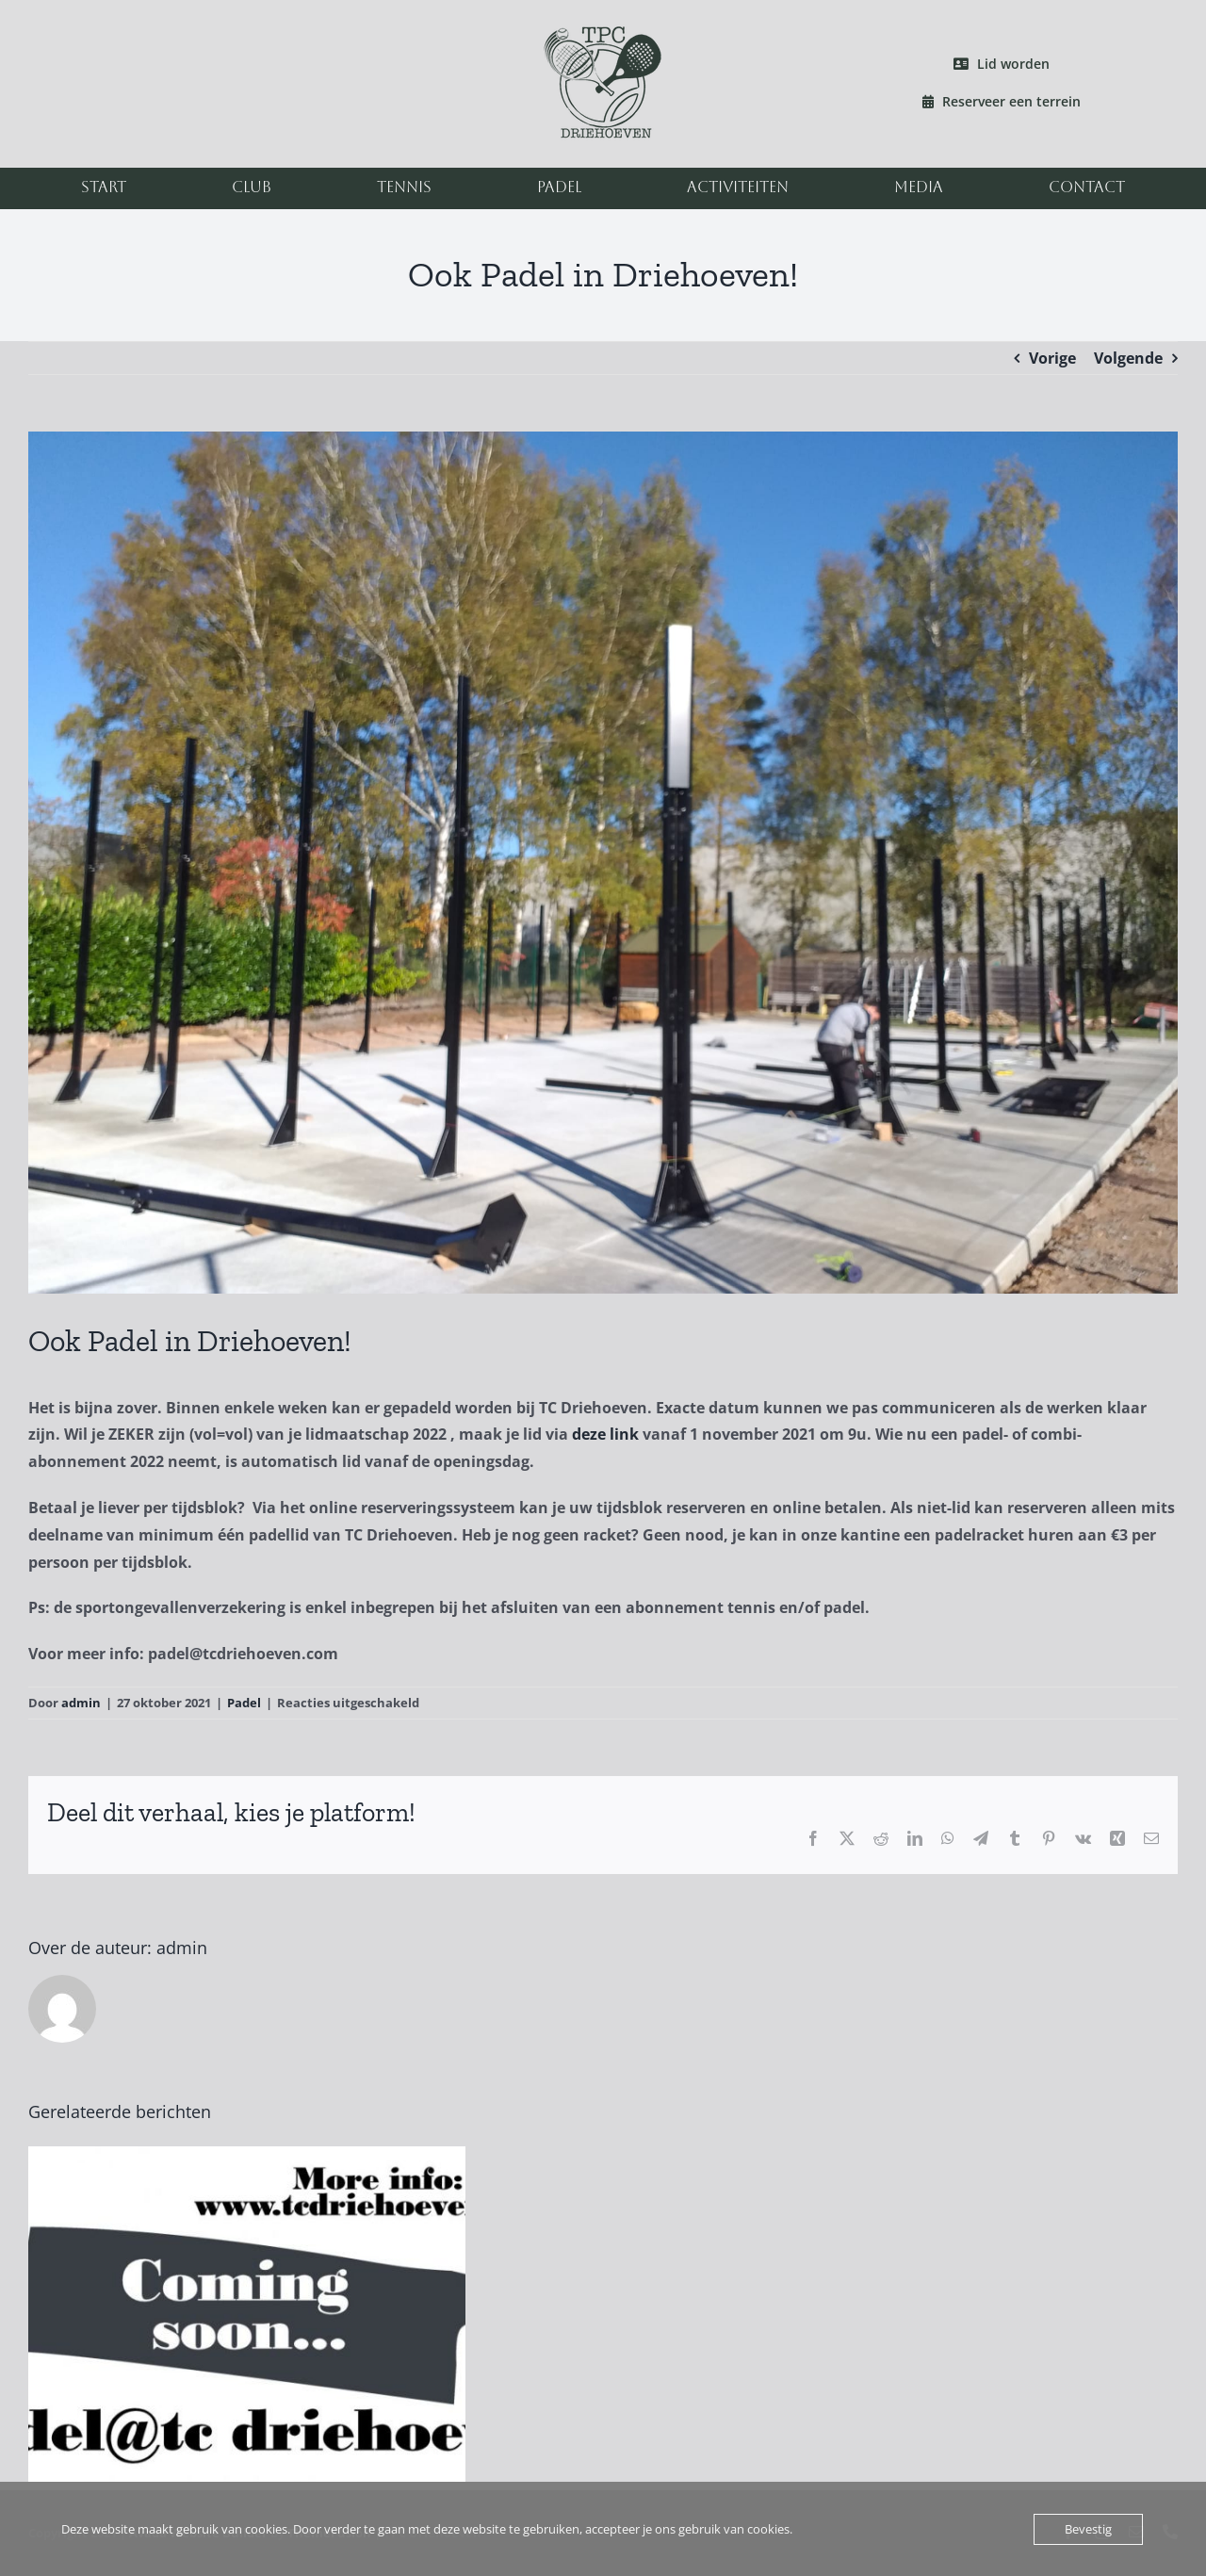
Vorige (1052, 358)
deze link (605, 1434)
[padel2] (603, 863)
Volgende (1128, 358)
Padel (244, 1702)
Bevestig (1088, 2528)
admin (81, 1702)
